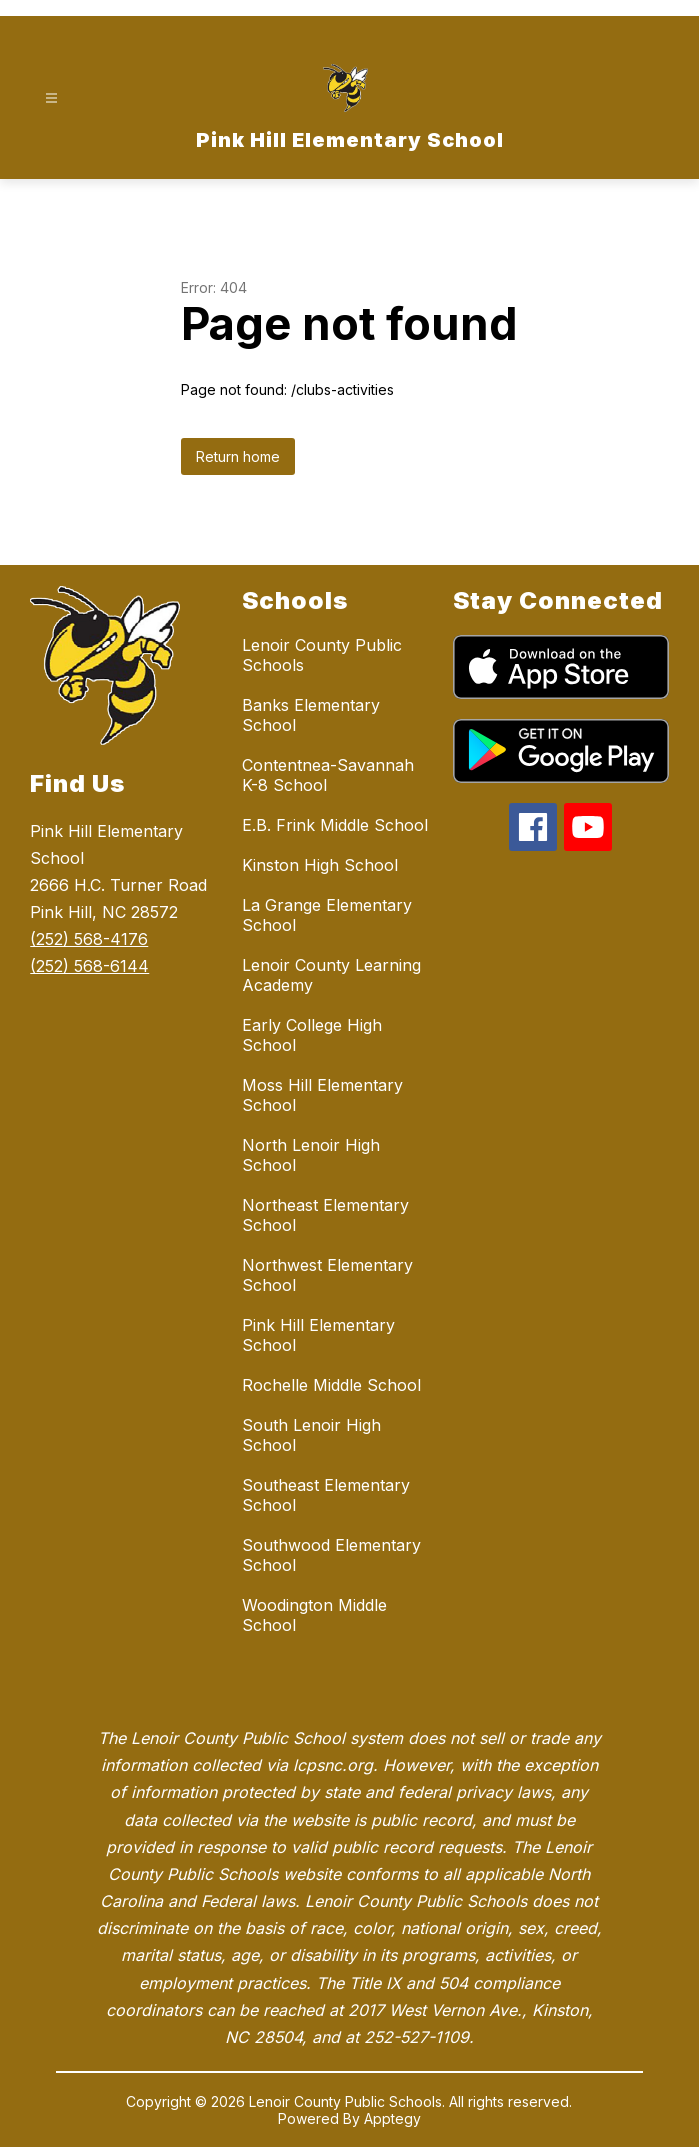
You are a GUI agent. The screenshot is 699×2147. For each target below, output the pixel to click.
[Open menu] (51, 98)
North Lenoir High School (311, 1155)
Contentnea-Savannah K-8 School (328, 775)
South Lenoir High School (311, 1435)
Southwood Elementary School (331, 1555)
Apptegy (392, 2118)
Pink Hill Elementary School (318, 1335)
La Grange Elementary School (327, 915)
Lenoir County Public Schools (322, 655)
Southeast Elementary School (326, 1495)
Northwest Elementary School (327, 1275)
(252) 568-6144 (89, 966)
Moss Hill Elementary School (322, 1095)
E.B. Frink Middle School (335, 825)
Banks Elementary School (311, 715)
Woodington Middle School (314, 1615)
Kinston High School (320, 865)
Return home (238, 456)
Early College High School (312, 1035)
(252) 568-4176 (89, 939)
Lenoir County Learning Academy (331, 975)
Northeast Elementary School (325, 1215)
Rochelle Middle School (331, 1385)
